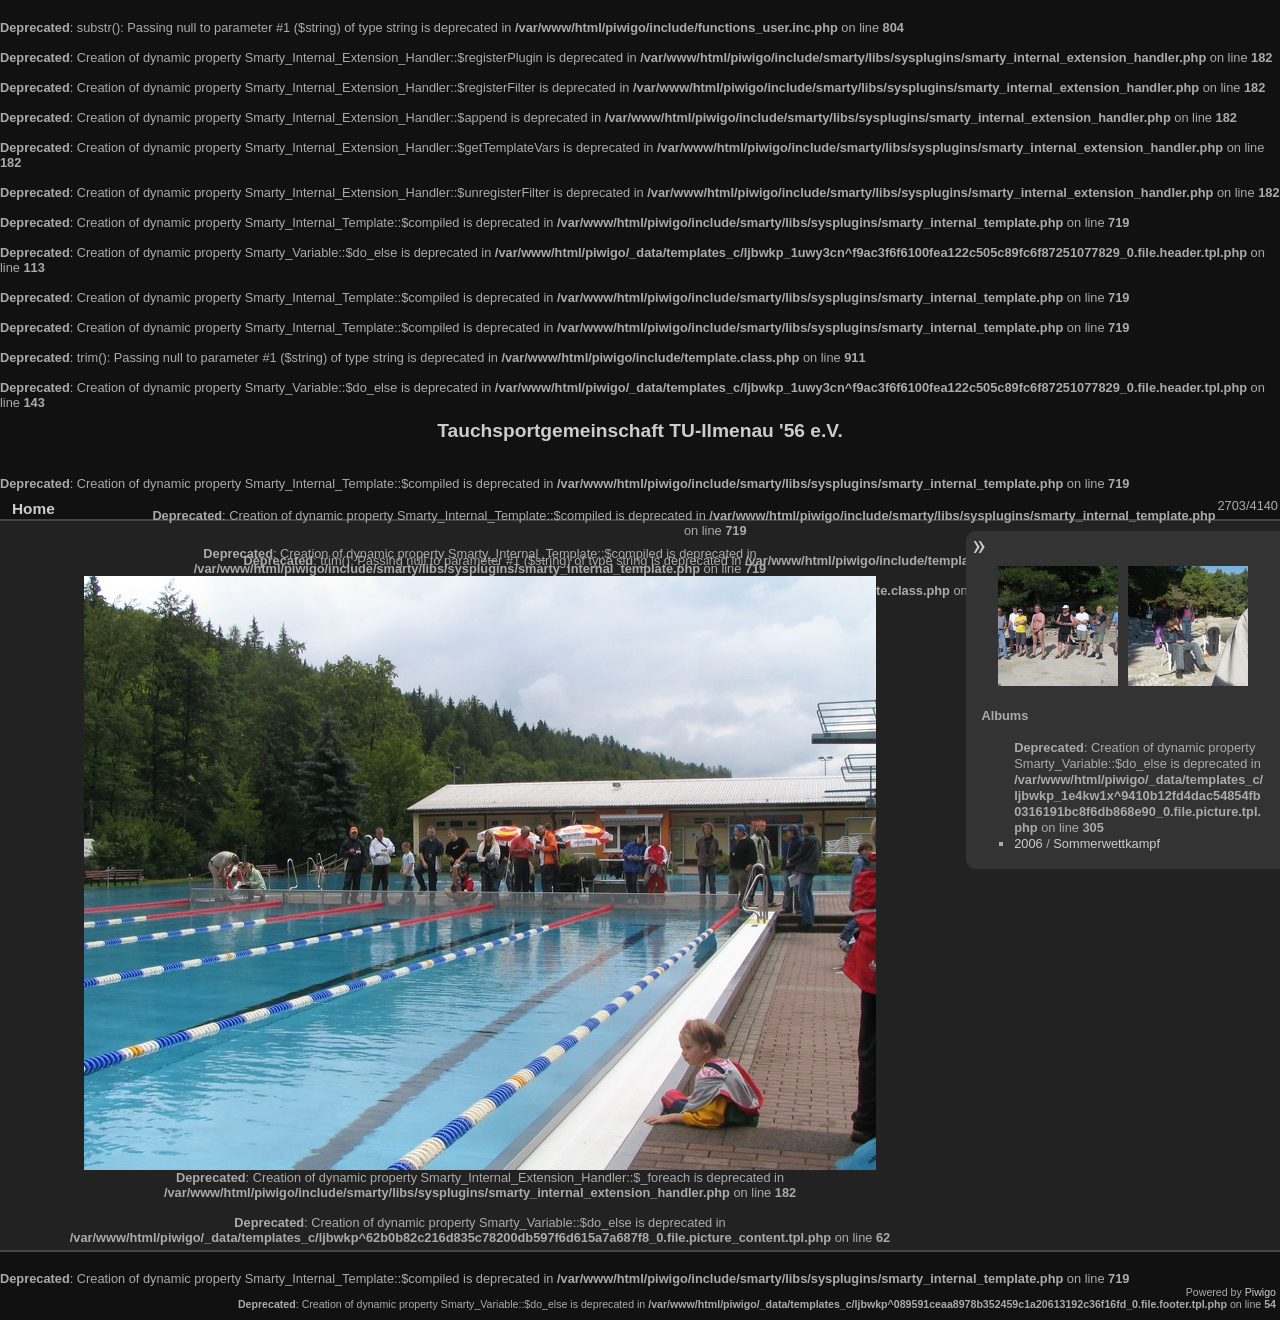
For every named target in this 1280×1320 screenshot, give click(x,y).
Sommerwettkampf (1106, 843)
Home (33, 508)
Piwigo (1260, 1292)
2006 (1028, 843)
